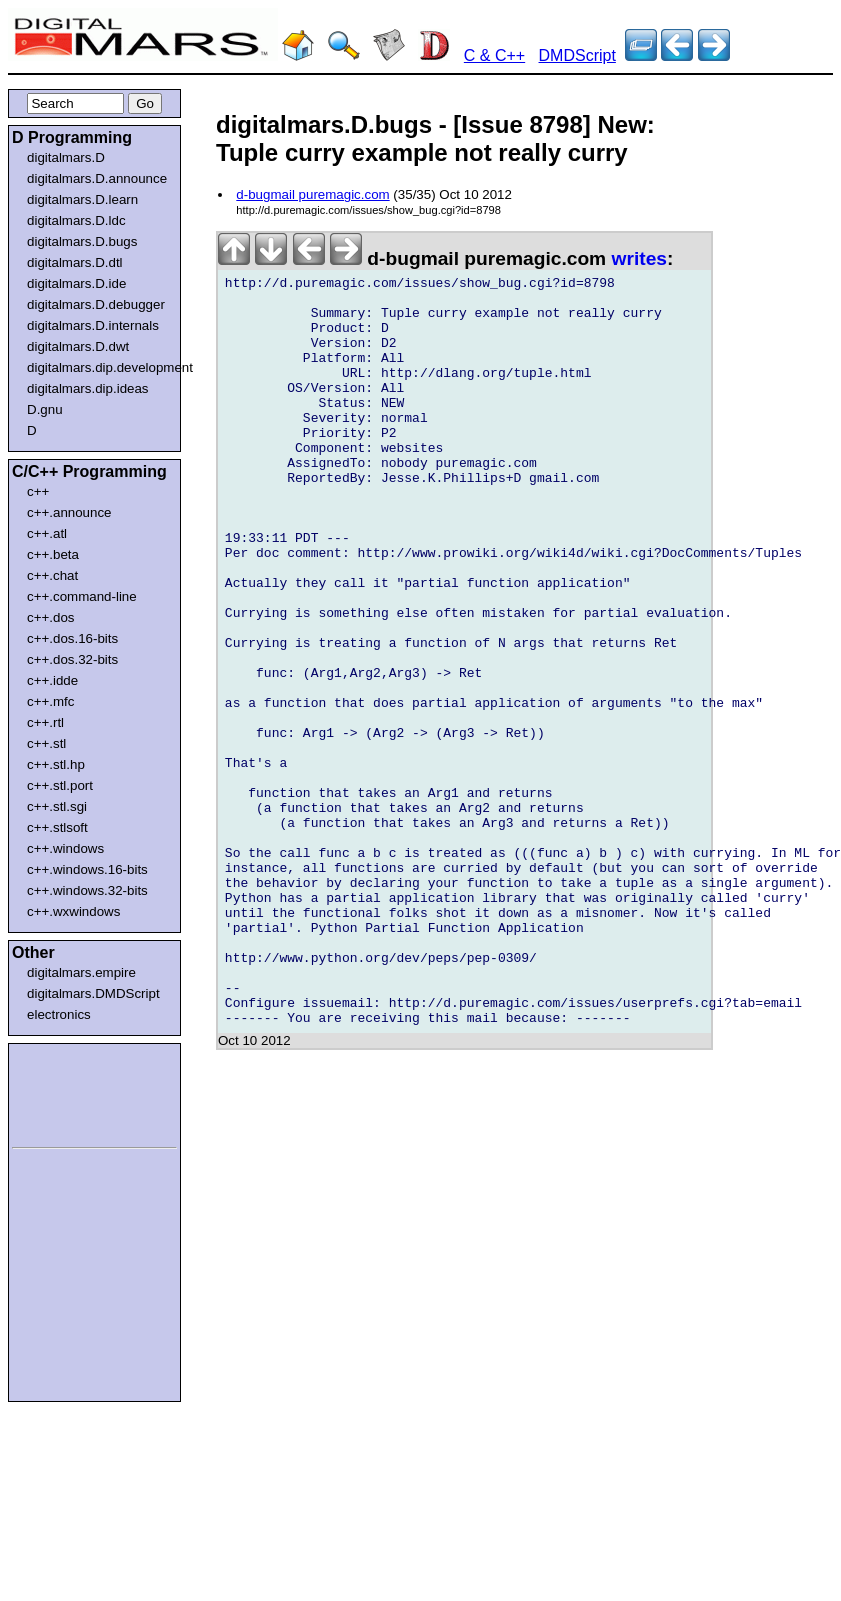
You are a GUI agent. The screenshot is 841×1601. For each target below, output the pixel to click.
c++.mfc (50, 701)
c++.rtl (45, 722)
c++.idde (52, 680)
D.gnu (45, 409)
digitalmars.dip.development (98, 367)
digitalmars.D (66, 157)
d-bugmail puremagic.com (312, 194)
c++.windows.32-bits (87, 890)
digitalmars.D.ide (76, 283)
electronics (59, 1014)
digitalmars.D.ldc (76, 220)
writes (639, 258)
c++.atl (47, 533)
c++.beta (53, 554)
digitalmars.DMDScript (93, 993)
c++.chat (52, 575)
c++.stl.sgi (57, 806)
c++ (38, 491)
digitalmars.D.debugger (96, 304)
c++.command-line (82, 596)
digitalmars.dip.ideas (88, 388)
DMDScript (577, 55)
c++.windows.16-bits (87, 869)
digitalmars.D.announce (97, 178)
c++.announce (69, 512)
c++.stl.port (60, 785)
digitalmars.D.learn (82, 199)
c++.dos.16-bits (72, 638)
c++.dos (50, 617)
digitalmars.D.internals (93, 325)
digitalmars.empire (81, 972)
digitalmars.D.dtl (75, 262)
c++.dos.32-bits (72, 659)
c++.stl (46, 743)
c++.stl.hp (56, 764)
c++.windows (65, 848)
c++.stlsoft (57, 827)
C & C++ (494, 55)
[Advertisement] (72, 1092)
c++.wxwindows (73, 911)
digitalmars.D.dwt (78, 346)
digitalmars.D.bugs (82, 241)
